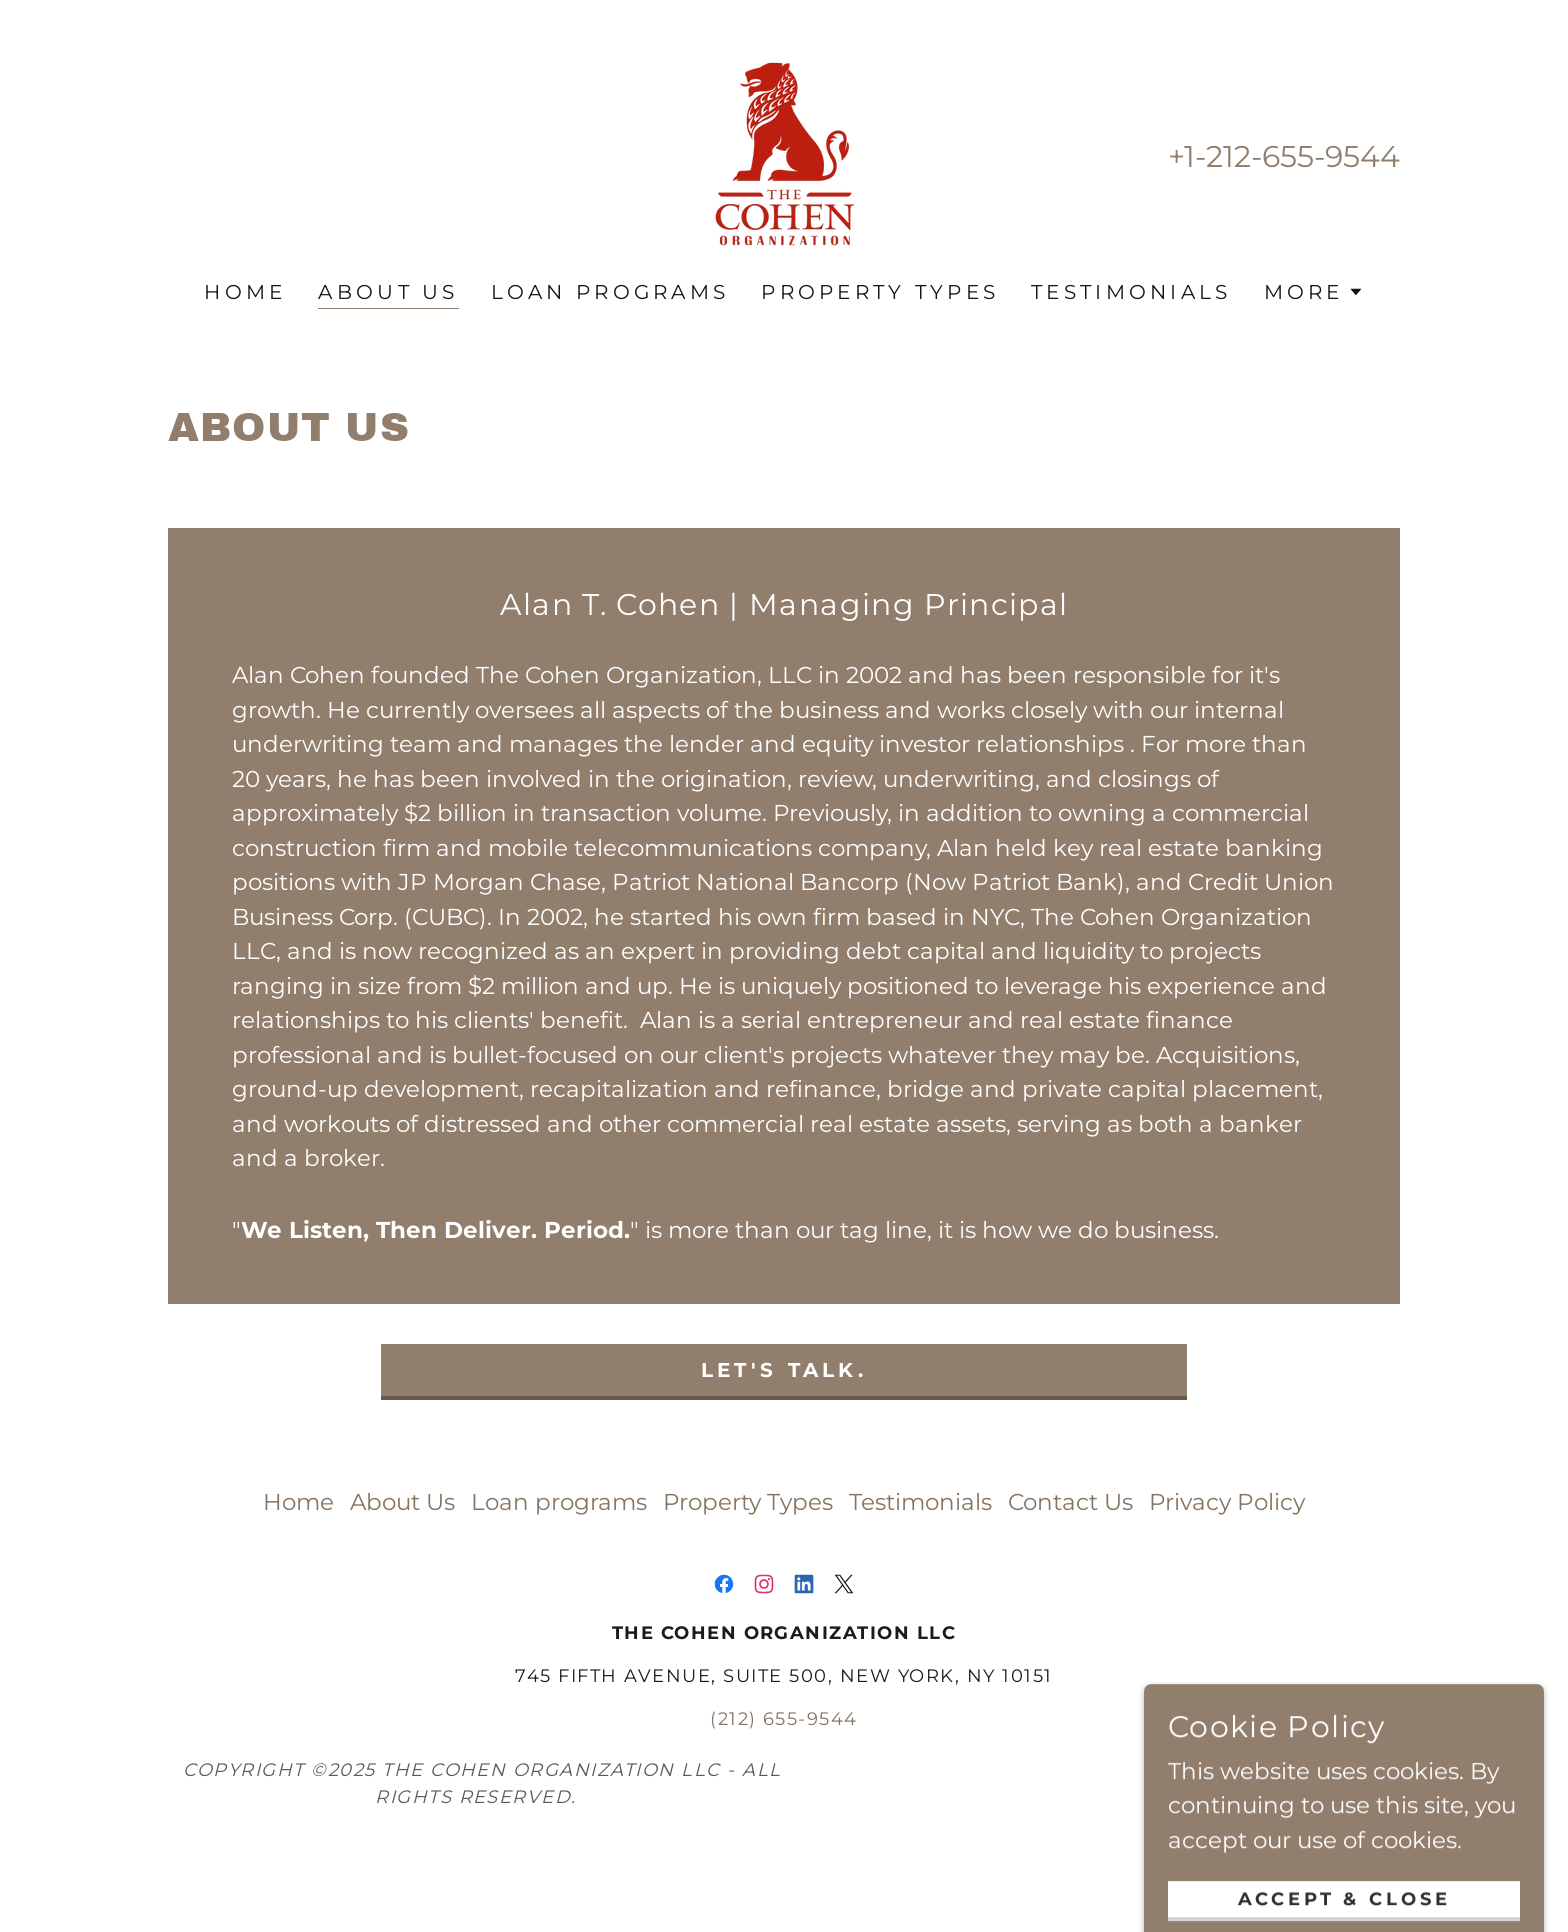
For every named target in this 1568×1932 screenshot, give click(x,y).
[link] (784, 154)
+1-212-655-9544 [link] (1284, 156)
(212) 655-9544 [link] (784, 1719)
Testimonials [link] (1131, 292)
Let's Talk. (784, 1370)
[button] (1314, 292)
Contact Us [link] (1070, 1502)
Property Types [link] (880, 292)
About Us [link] (388, 292)
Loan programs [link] (610, 292)
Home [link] (245, 292)
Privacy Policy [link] (1227, 1502)
